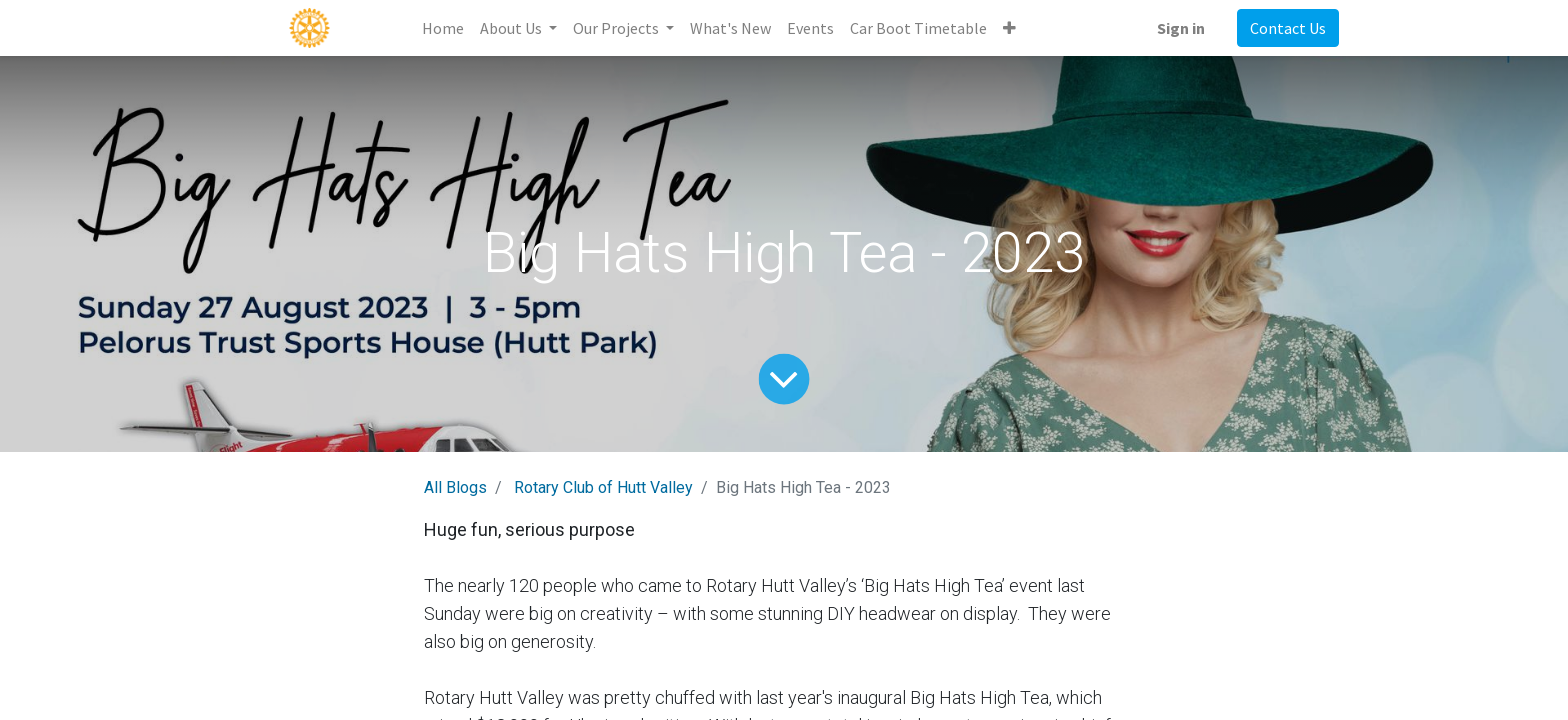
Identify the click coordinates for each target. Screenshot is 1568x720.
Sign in (1181, 28)
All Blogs (455, 487)
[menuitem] (443, 28)
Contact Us (1288, 28)
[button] (1009, 28)
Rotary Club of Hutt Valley (603, 487)
